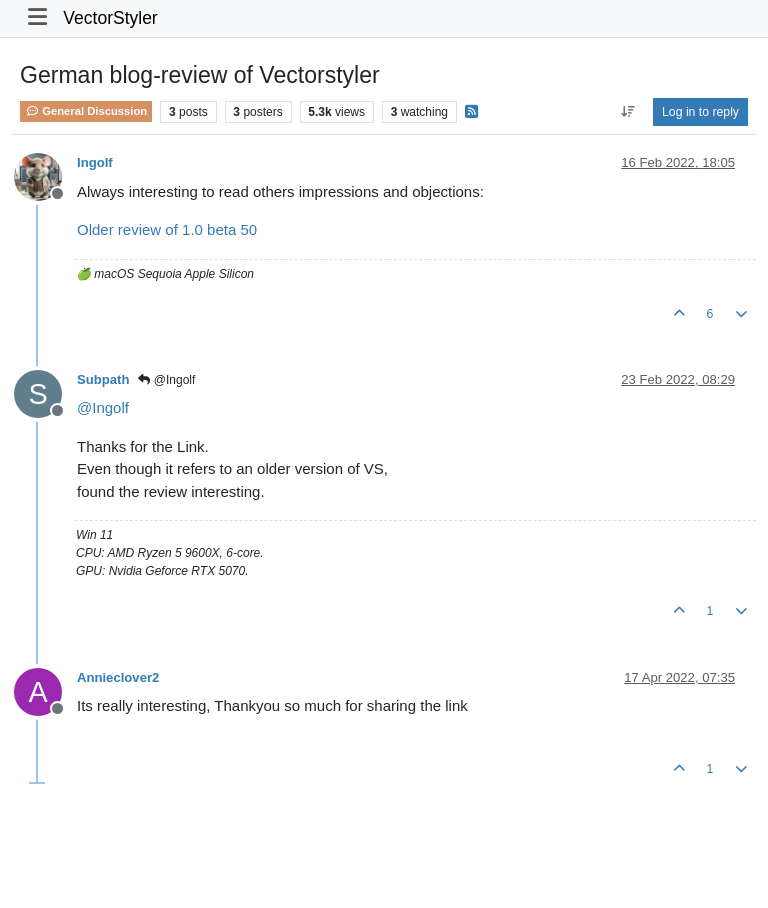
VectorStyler (110, 18)
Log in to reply (700, 112)
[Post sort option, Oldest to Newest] (627, 112)
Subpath (103, 379)
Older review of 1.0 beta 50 (167, 229)
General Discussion (86, 111)
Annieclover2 (118, 677)
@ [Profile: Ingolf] (103, 407)
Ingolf (95, 162)
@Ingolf (166, 380)
